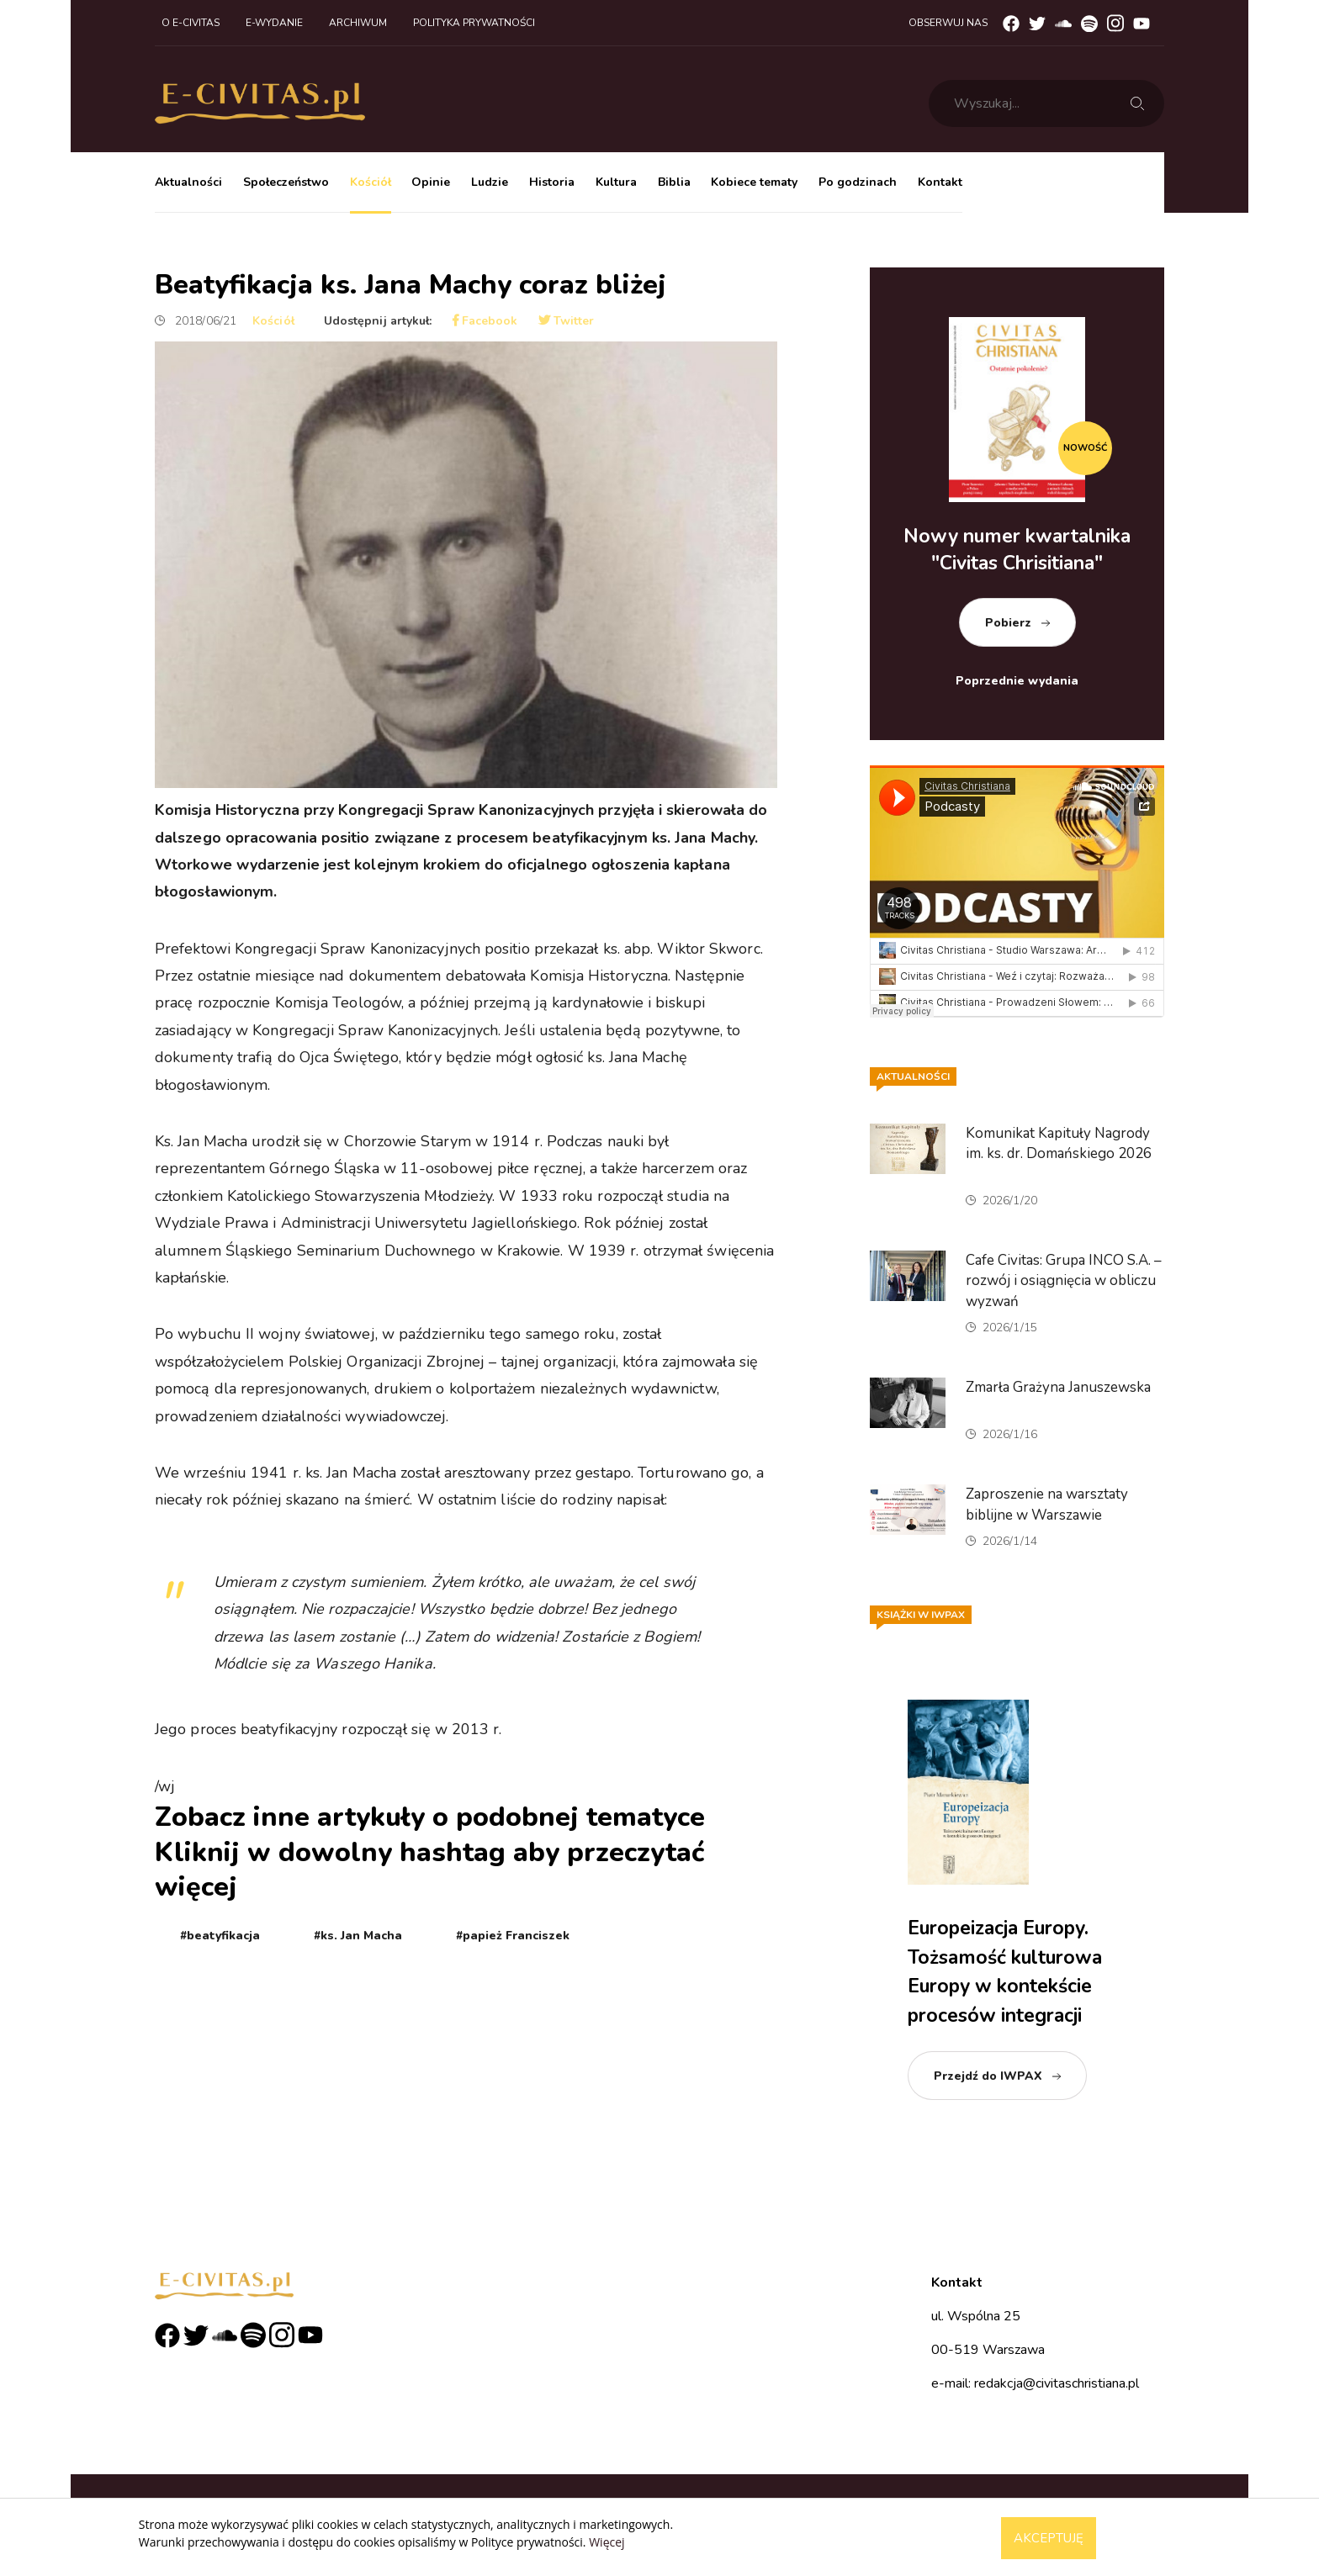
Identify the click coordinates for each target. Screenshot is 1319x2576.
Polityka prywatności (474, 22)
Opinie (430, 182)
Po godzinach (857, 182)
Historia (552, 182)
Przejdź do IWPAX (988, 2076)
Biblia (674, 182)
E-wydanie (274, 22)
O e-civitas (191, 22)
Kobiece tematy (754, 182)
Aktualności (188, 182)
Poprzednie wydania (1017, 681)
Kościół (370, 182)
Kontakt (940, 182)
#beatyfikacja (220, 1936)
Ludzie (489, 182)
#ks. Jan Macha (358, 1936)
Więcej (606, 2542)
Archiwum (358, 22)
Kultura (616, 182)
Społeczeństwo (286, 182)
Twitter (566, 321)
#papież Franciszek (512, 1936)
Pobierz (1008, 623)
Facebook (485, 321)
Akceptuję (1048, 2538)
